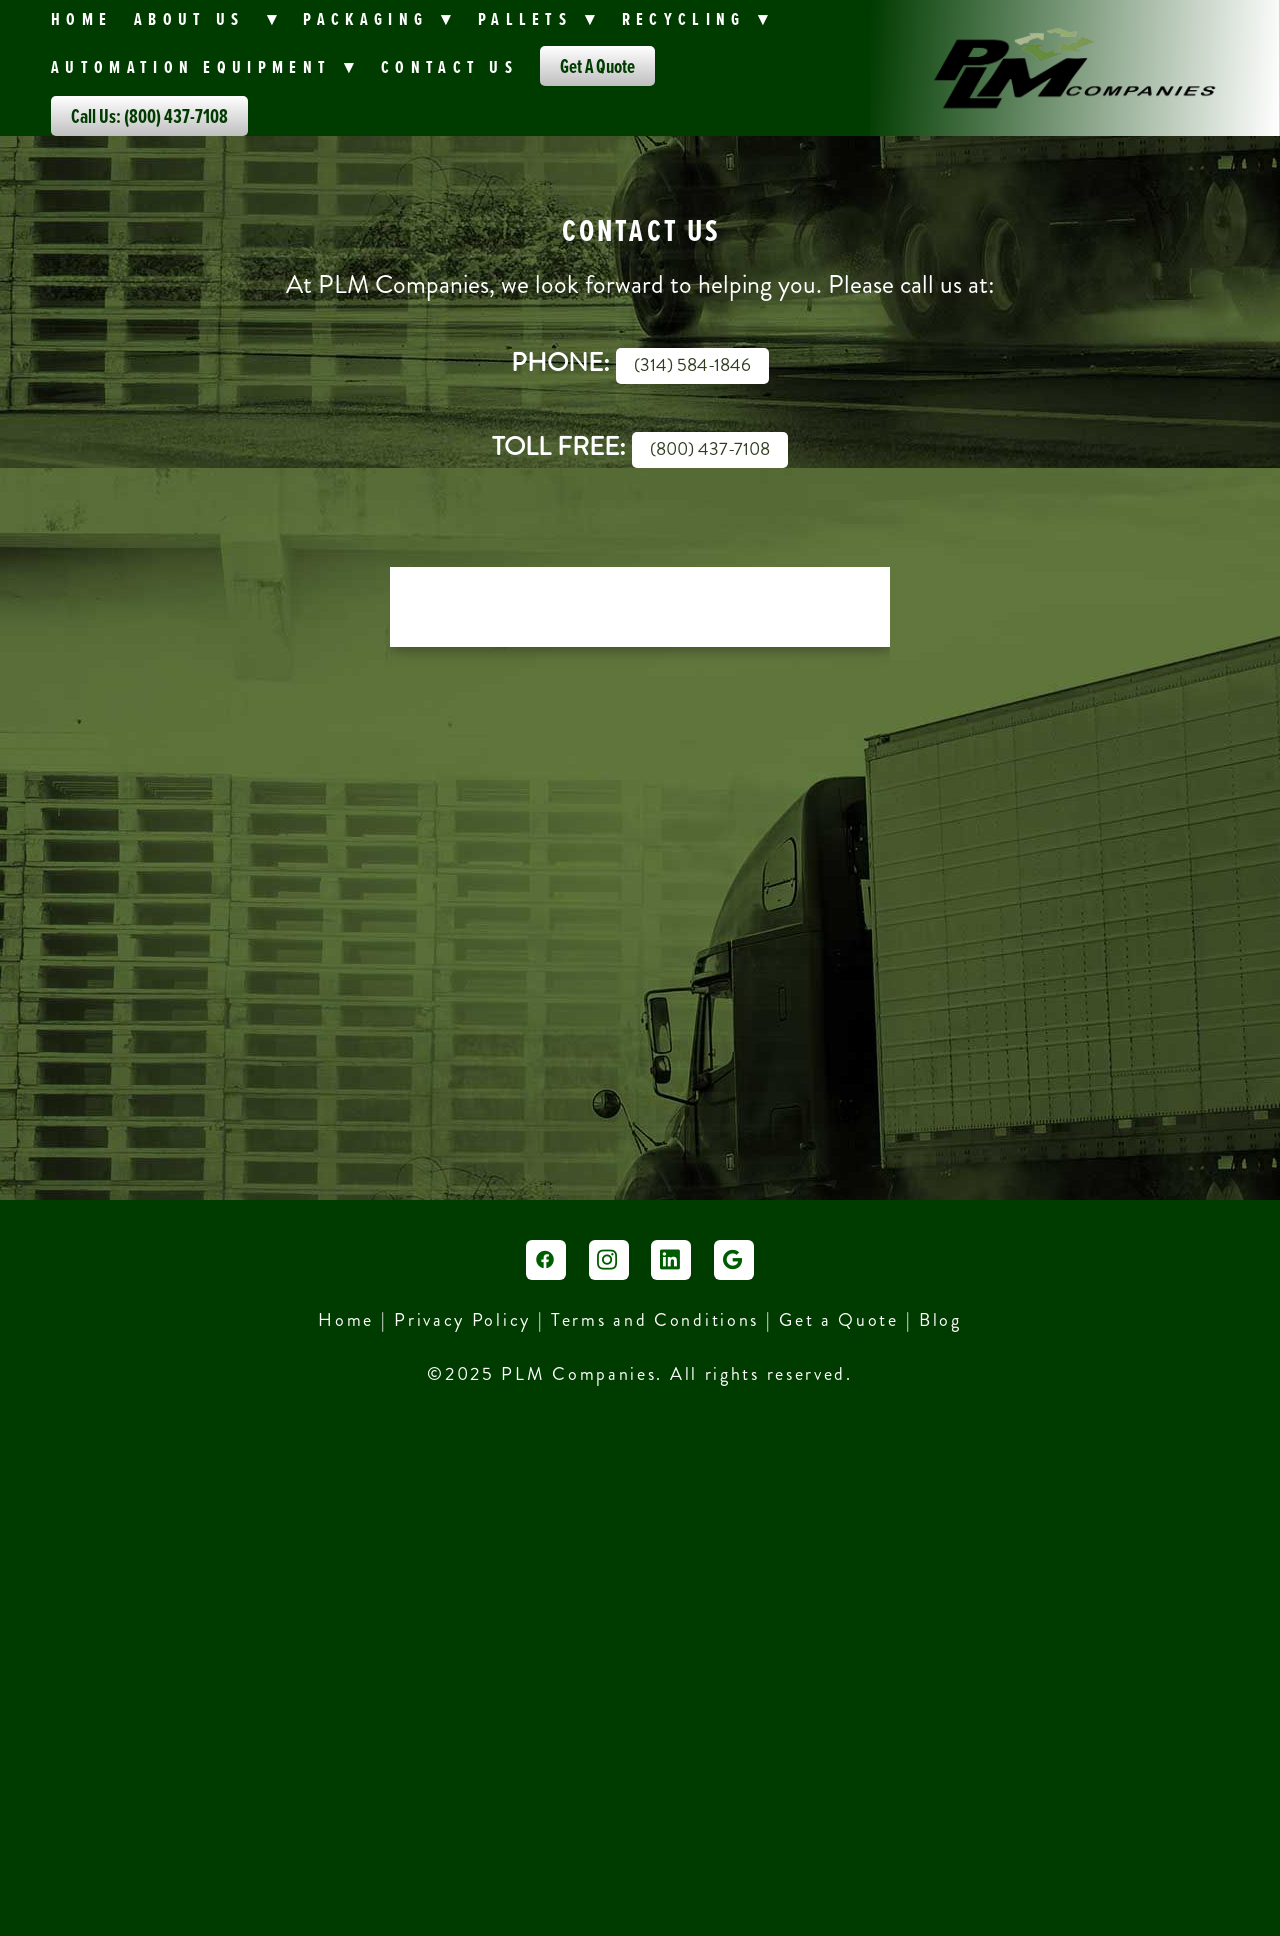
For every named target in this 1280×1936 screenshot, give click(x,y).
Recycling (698, 18)
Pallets (539, 18)
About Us (208, 18)
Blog (940, 1320)
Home (81, 18)
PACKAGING (379, 18)
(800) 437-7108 (710, 449)
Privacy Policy (462, 1320)
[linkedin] (671, 1260)
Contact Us (449, 66)
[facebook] (546, 1260)
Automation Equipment (205, 66)
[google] (734, 1260)
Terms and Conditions (658, 1320)
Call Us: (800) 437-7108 (149, 116)
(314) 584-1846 (692, 365)
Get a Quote (839, 1320)
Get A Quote (597, 66)
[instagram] (609, 1260)
